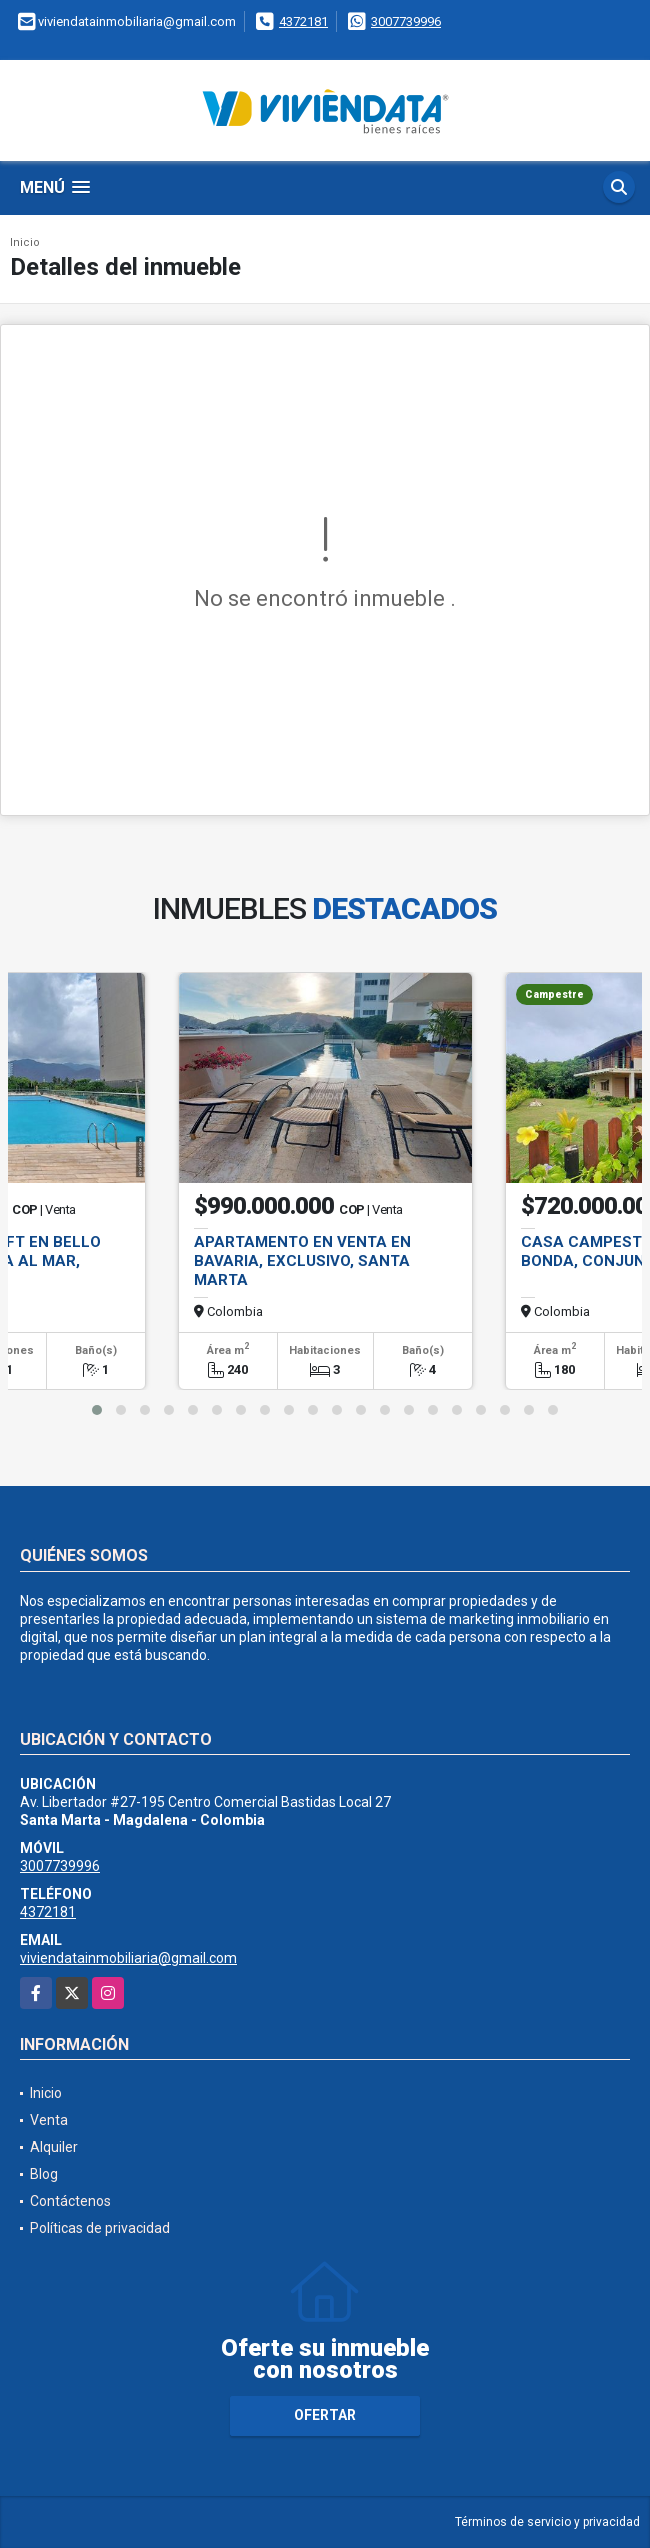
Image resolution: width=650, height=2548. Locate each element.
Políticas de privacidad (100, 2228)
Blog (44, 2174)
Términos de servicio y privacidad (547, 2522)
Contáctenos (70, 2201)
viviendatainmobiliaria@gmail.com (128, 1958)
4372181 (303, 21)
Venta (49, 2120)
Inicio (25, 242)
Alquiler (54, 2147)
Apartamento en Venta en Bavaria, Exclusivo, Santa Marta (302, 1261)
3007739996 (406, 21)
